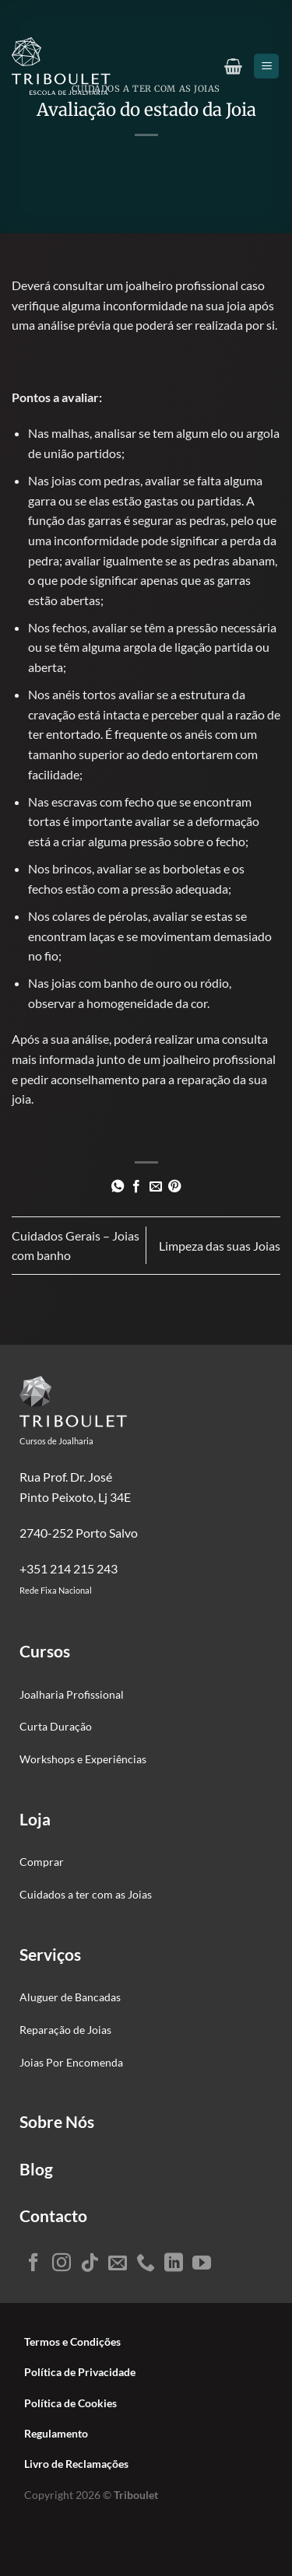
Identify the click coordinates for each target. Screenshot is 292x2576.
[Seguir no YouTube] (201, 2263)
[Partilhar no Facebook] (136, 1187)
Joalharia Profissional (71, 1694)
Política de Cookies (70, 2403)
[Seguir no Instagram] (61, 2263)
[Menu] (266, 66)
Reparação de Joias (65, 2029)
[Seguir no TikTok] (89, 2263)
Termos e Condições (72, 2342)
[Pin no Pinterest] (174, 1187)
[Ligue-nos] (145, 2263)
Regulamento (56, 2433)
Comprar (41, 1861)
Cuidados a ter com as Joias (85, 1894)
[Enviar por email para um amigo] (156, 1187)
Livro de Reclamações (76, 2464)
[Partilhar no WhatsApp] (117, 1187)
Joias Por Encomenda (71, 2062)
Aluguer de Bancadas (70, 1997)
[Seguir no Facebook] (33, 2263)
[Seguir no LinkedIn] (173, 2263)
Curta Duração (55, 1726)
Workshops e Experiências (82, 1759)
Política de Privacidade (79, 2372)
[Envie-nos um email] (117, 2263)
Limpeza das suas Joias (219, 1245)
